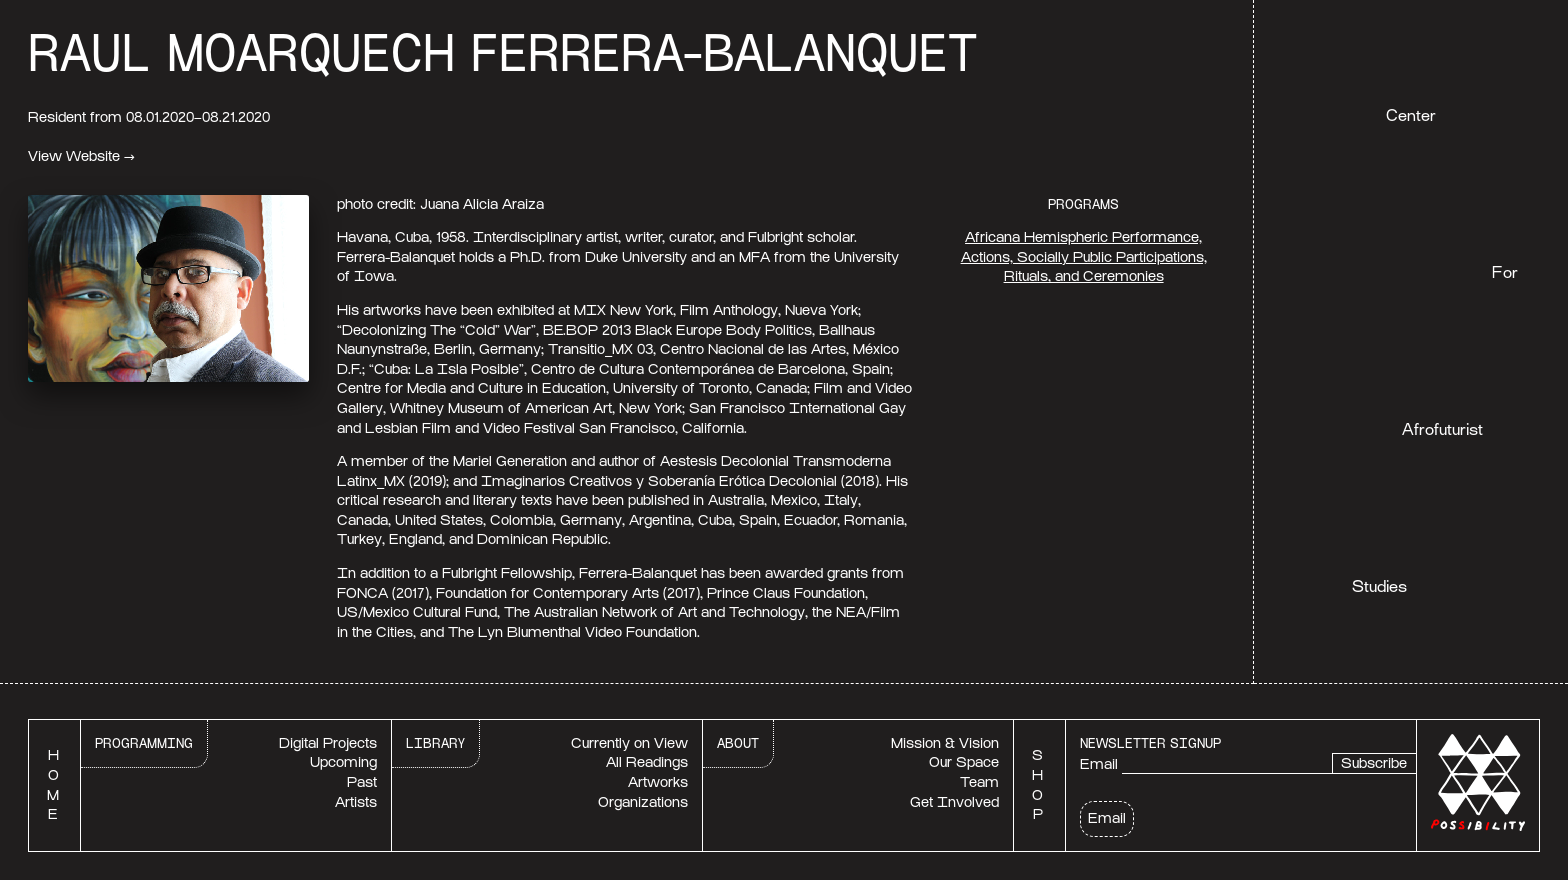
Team (979, 782)
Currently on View (629, 743)
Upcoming (343, 762)
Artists (356, 802)
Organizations (643, 802)
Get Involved (954, 802)
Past (362, 782)
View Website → (81, 156)
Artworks (658, 782)
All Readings (647, 762)
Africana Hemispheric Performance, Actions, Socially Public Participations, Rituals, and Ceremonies (1084, 257)
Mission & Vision (945, 743)
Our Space (964, 762)
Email (1099, 764)
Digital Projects (328, 743)
